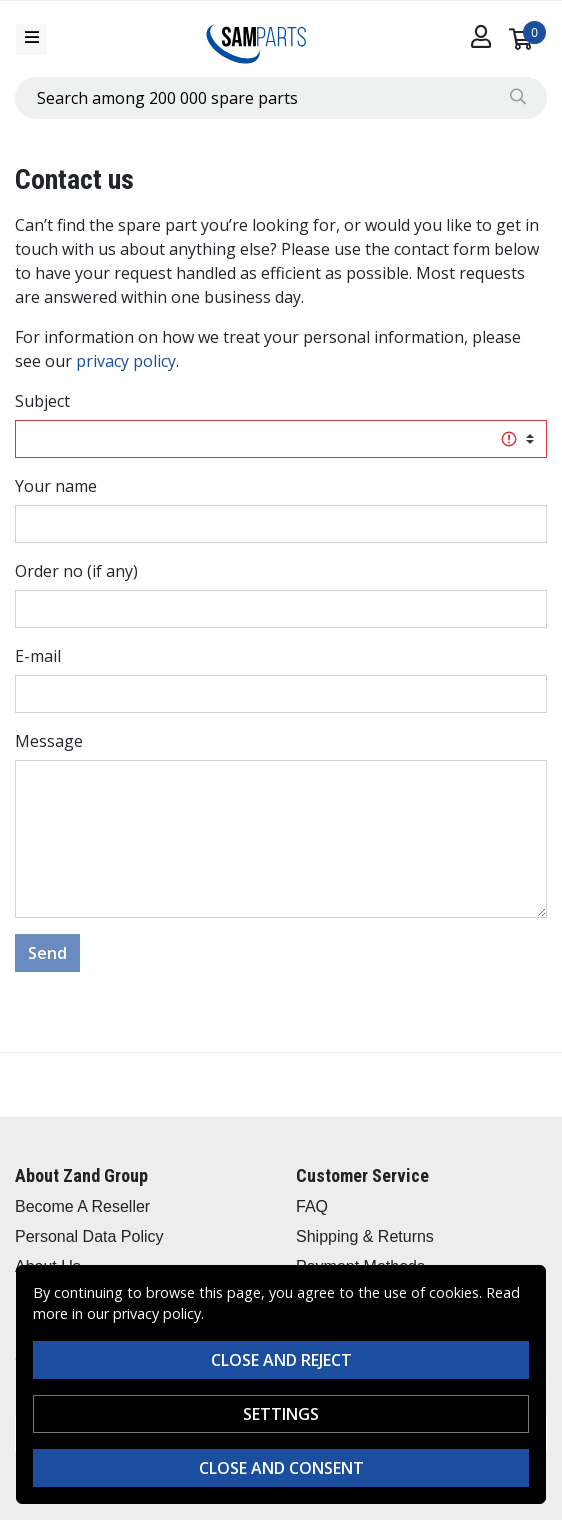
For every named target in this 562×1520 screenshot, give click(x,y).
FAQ (312, 1206)
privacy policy (126, 361)
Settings (281, 1414)
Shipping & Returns (365, 1236)
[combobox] (281, 98)
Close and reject (281, 1360)
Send (47, 953)
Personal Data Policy (89, 1236)
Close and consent (281, 1468)
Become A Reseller (82, 1206)
